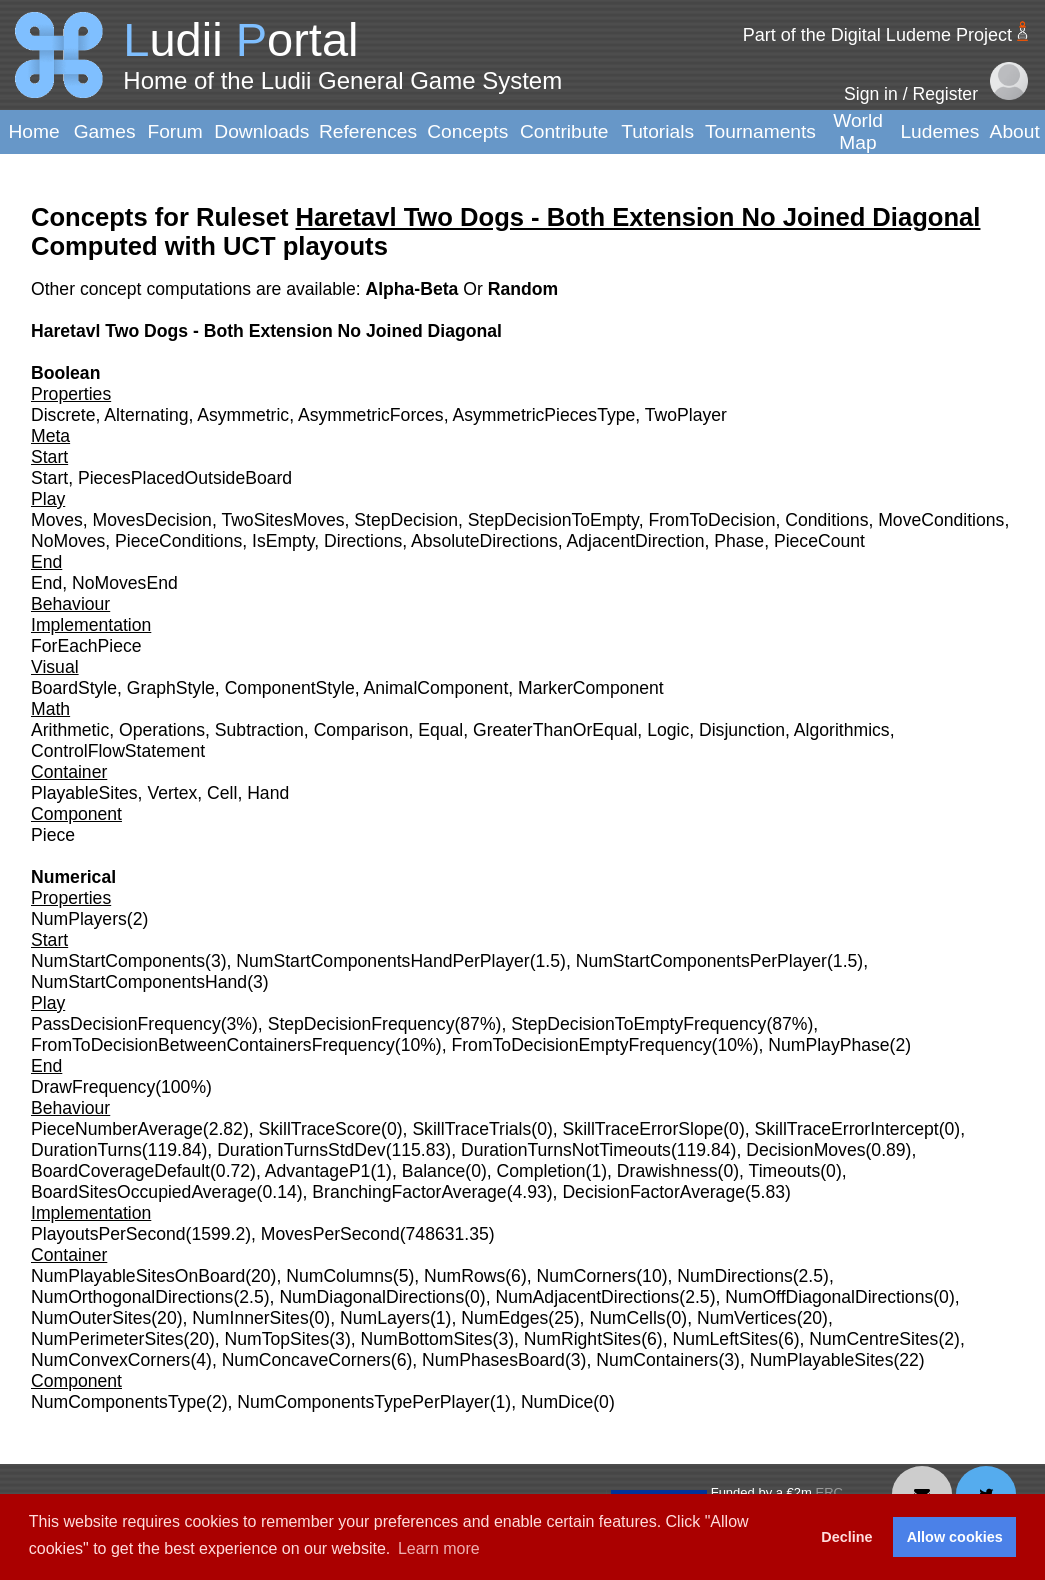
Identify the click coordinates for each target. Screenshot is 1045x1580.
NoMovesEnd (125, 583)
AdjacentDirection (636, 541)
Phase (739, 541)
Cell (222, 793)
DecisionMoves (805, 1150)
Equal (440, 730)
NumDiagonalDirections (371, 1297)
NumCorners (587, 1276)
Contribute (564, 131)
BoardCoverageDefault (120, 1171)
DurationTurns (86, 1150)
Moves (57, 520)
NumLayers (385, 1318)
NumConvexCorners (110, 1360)
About (1015, 131)
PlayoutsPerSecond (108, 1234)
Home (33, 131)
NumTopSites (277, 1339)
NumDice (557, 1402)
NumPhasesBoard (493, 1360)
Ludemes (939, 131)
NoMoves (68, 541)
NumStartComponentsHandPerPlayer (382, 961)
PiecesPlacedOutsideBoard (185, 478)
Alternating (146, 415)
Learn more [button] (439, 1548)
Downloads (261, 131)
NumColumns (339, 1276)
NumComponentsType (118, 1402)
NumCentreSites (873, 1339)
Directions (363, 541)
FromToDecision (711, 520)
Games (105, 131)
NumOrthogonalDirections (132, 1297)
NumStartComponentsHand (139, 982)
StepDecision (406, 520)
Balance (434, 1171)
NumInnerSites (250, 1318)
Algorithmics (842, 730)
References (368, 131)
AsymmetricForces (371, 415)
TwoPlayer (686, 415)
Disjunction (742, 730)
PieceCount (819, 541)
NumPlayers (79, 919)
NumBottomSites (427, 1339)
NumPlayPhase (828, 1045)
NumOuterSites (91, 1318)
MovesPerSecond (330, 1234)
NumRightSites (582, 1339)
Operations (162, 730)
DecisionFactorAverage (653, 1192)
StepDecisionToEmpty (553, 520)
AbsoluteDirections (484, 541)
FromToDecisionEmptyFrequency (582, 1045)
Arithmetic (70, 730)
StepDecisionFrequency (361, 1024)
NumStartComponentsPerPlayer (701, 961)
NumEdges (504, 1318)
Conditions (826, 520)
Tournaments (760, 131)
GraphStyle (171, 688)
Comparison (361, 730)
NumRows (464, 1276)
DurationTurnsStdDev (301, 1150)
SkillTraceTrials (471, 1129)
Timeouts (785, 1171)
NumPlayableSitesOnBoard (138, 1276)
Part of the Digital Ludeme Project (877, 35)
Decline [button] (846, 1537)
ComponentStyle (290, 688)
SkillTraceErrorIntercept (847, 1129)
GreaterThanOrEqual (555, 730)
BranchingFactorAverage (409, 1192)
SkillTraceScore (320, 1129)
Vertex (172, 793)
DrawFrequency (93, 1087)
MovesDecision (152, 520)
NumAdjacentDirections (587, 1297)
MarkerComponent (591, 688)
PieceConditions (178, 541)
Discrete (63, 415)
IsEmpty (283, 541)
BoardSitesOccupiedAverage (144, 1192)
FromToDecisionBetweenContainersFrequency (213, 1045)
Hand (268, 793)
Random (523, 289)
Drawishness (667, 1171)
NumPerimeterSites (107, 1339)
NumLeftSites (725, 1339)
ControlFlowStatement (118, 751)
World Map (858, 131)
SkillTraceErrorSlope (643, 1129)
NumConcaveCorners (306, 1360)
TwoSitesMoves (282, 520)
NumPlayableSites (822, 1360)
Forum (174, 131)
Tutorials (657, 131)
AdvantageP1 (318, 1171)
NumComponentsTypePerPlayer (363, 1402)
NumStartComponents (118, 961)
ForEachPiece (86, 646)
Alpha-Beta (414, 289)
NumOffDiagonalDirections (829, 1297)
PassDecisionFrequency (126, 1024)
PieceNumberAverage (117, 1129)
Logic (668, 730)
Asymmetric (243, 415)
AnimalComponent (436, 688)
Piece (53, 835)
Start (49, 478)
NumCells (627, 1318)
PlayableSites (84, 793)
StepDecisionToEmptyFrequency (638, 1024)
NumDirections (734, 1276)
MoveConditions (941, 520)
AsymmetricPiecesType (543, 415)
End (46, 583)
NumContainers (657, 1360)
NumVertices (747, 1318)
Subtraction (259, 730)
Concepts (467, 131)
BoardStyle (74, 688)
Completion (541, 1171)
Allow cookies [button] (955, 1537)
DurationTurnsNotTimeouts (566, 1150)
